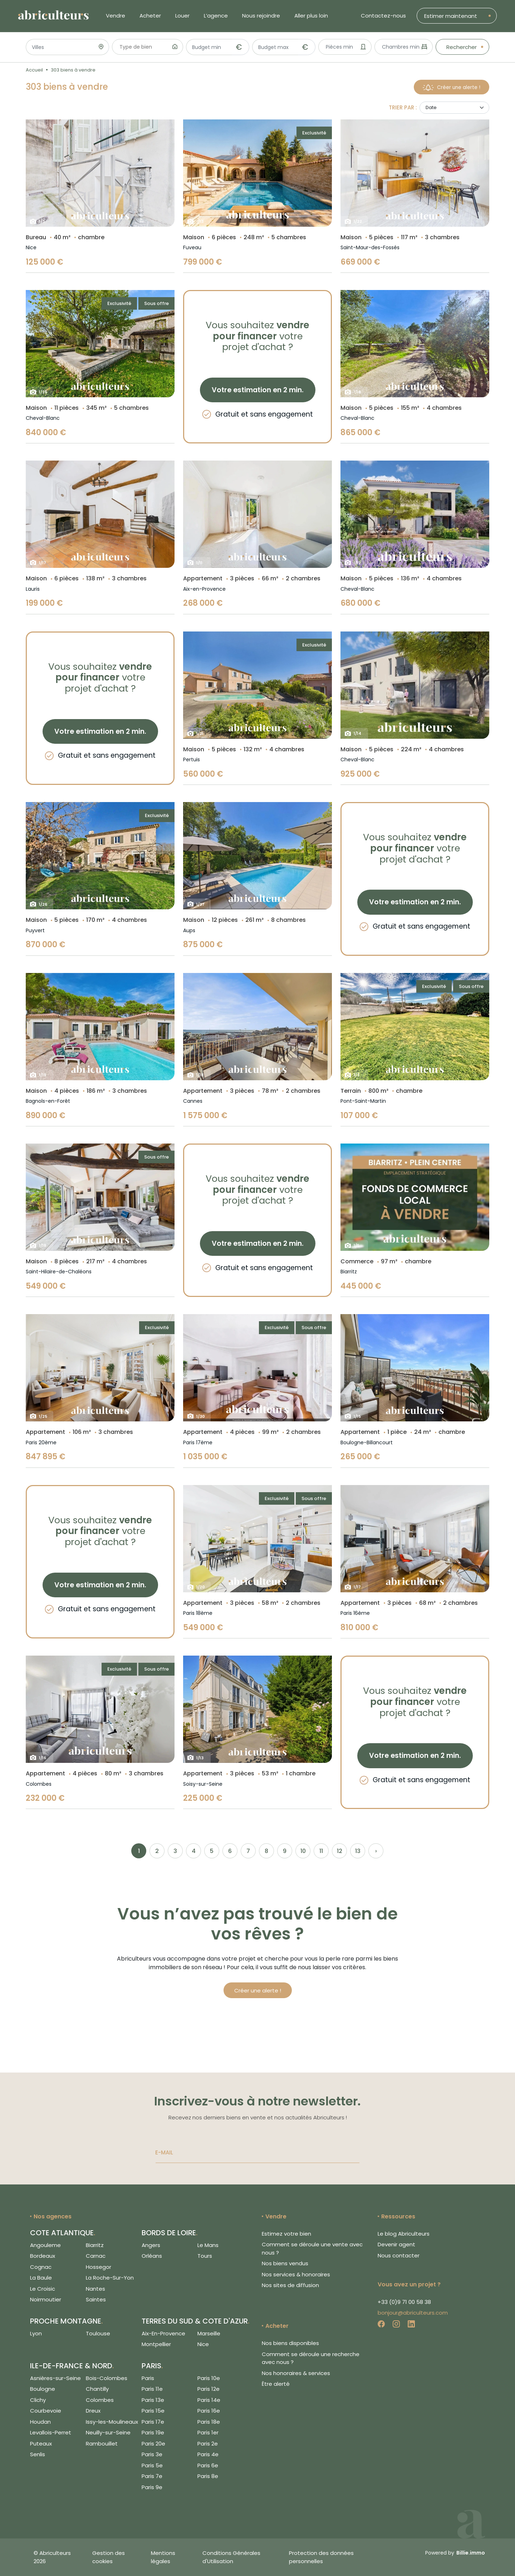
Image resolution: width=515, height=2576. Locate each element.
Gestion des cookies (108, 2557)
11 (321, 1851)
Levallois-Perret (50, 2432)
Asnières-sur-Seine (55, 2378)
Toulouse (98, 2333)
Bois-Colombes (106, 2378)
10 (303, 1851)
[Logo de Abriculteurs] (57, 15)
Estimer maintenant (450, 16)
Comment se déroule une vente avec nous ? (312, 2248)
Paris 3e (152, 2454)
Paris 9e (152, 2487)
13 (357, 1851)
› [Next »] (376, 1851)
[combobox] (147, 47)
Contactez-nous (383, 15)
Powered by (455, 2552)
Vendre (115, 15)
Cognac (41, 2267)
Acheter (150, 15)
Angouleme (45, 2245)
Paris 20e (153, 2443)
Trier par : (403, 107)
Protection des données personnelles (321, 2557)
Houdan (40, 2421)
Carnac (96, 2256)
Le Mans (208, 2245)
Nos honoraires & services (296, 2373)
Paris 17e (153, 2421)
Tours (204, 2256)
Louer (182, 15)
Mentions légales (163, 2557)
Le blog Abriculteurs (404, 2233)
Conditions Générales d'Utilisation (231, 2557)
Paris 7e (152, 2476)
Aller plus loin (311, 15)
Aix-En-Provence (163, 2333)
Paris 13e (153, 2400)
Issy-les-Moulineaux (112, 2421)
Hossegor (98, 2267)
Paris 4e (208, 2454)
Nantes (95, 2288)
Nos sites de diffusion (290, 2285)
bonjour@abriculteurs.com (413, 2312)
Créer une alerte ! (451, 87)
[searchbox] (144, 47)
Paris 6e (207, 2465)
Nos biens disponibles (290, 2343)
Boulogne (42, 2389)
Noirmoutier (45, 2299)
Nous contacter (399, 2255)
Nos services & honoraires (296, 2274)
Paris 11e (152, 2389)
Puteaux (41, 2443)
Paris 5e (152, 2465)
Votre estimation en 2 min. (258, 390)
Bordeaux (42, 2256)
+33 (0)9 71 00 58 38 (404, 2302)
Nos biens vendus (285, 2263)
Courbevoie (45, 2410)
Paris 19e (153, 2432)
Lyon (36, 2333)
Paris (148, 2378)
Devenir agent (396, 2244)
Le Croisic (42, 2288)
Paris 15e (153, 2410)
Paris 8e (207, 2476)
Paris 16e (208, 2410)
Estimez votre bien (286, 2233)
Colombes (100, 2400)
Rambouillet (102, 2443)
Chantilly (97, 2389)
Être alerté (276, 2384)
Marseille (208, 2333)
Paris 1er (208, 2432)
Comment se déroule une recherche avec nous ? (310, 2358)
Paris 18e (208, 2421)
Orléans (152, 2256)
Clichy (38, 2400)
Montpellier (156, 2344)
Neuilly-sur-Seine (108, 2432)
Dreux (93, 2410)
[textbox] (342, 47)
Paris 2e (207, 2443)
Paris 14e (208, 2400)
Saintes (96, 2299)
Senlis (37, 2454)
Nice (203, 2344)
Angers (151, 2245)
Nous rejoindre (261, 15)
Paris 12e (208, 2389)
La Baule (41, 2277)
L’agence (216, 15)
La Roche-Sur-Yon (110, 2277)
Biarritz (95, 2245)
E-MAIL (164, 2152)
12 (339, 1851)
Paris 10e (208, 2378)
